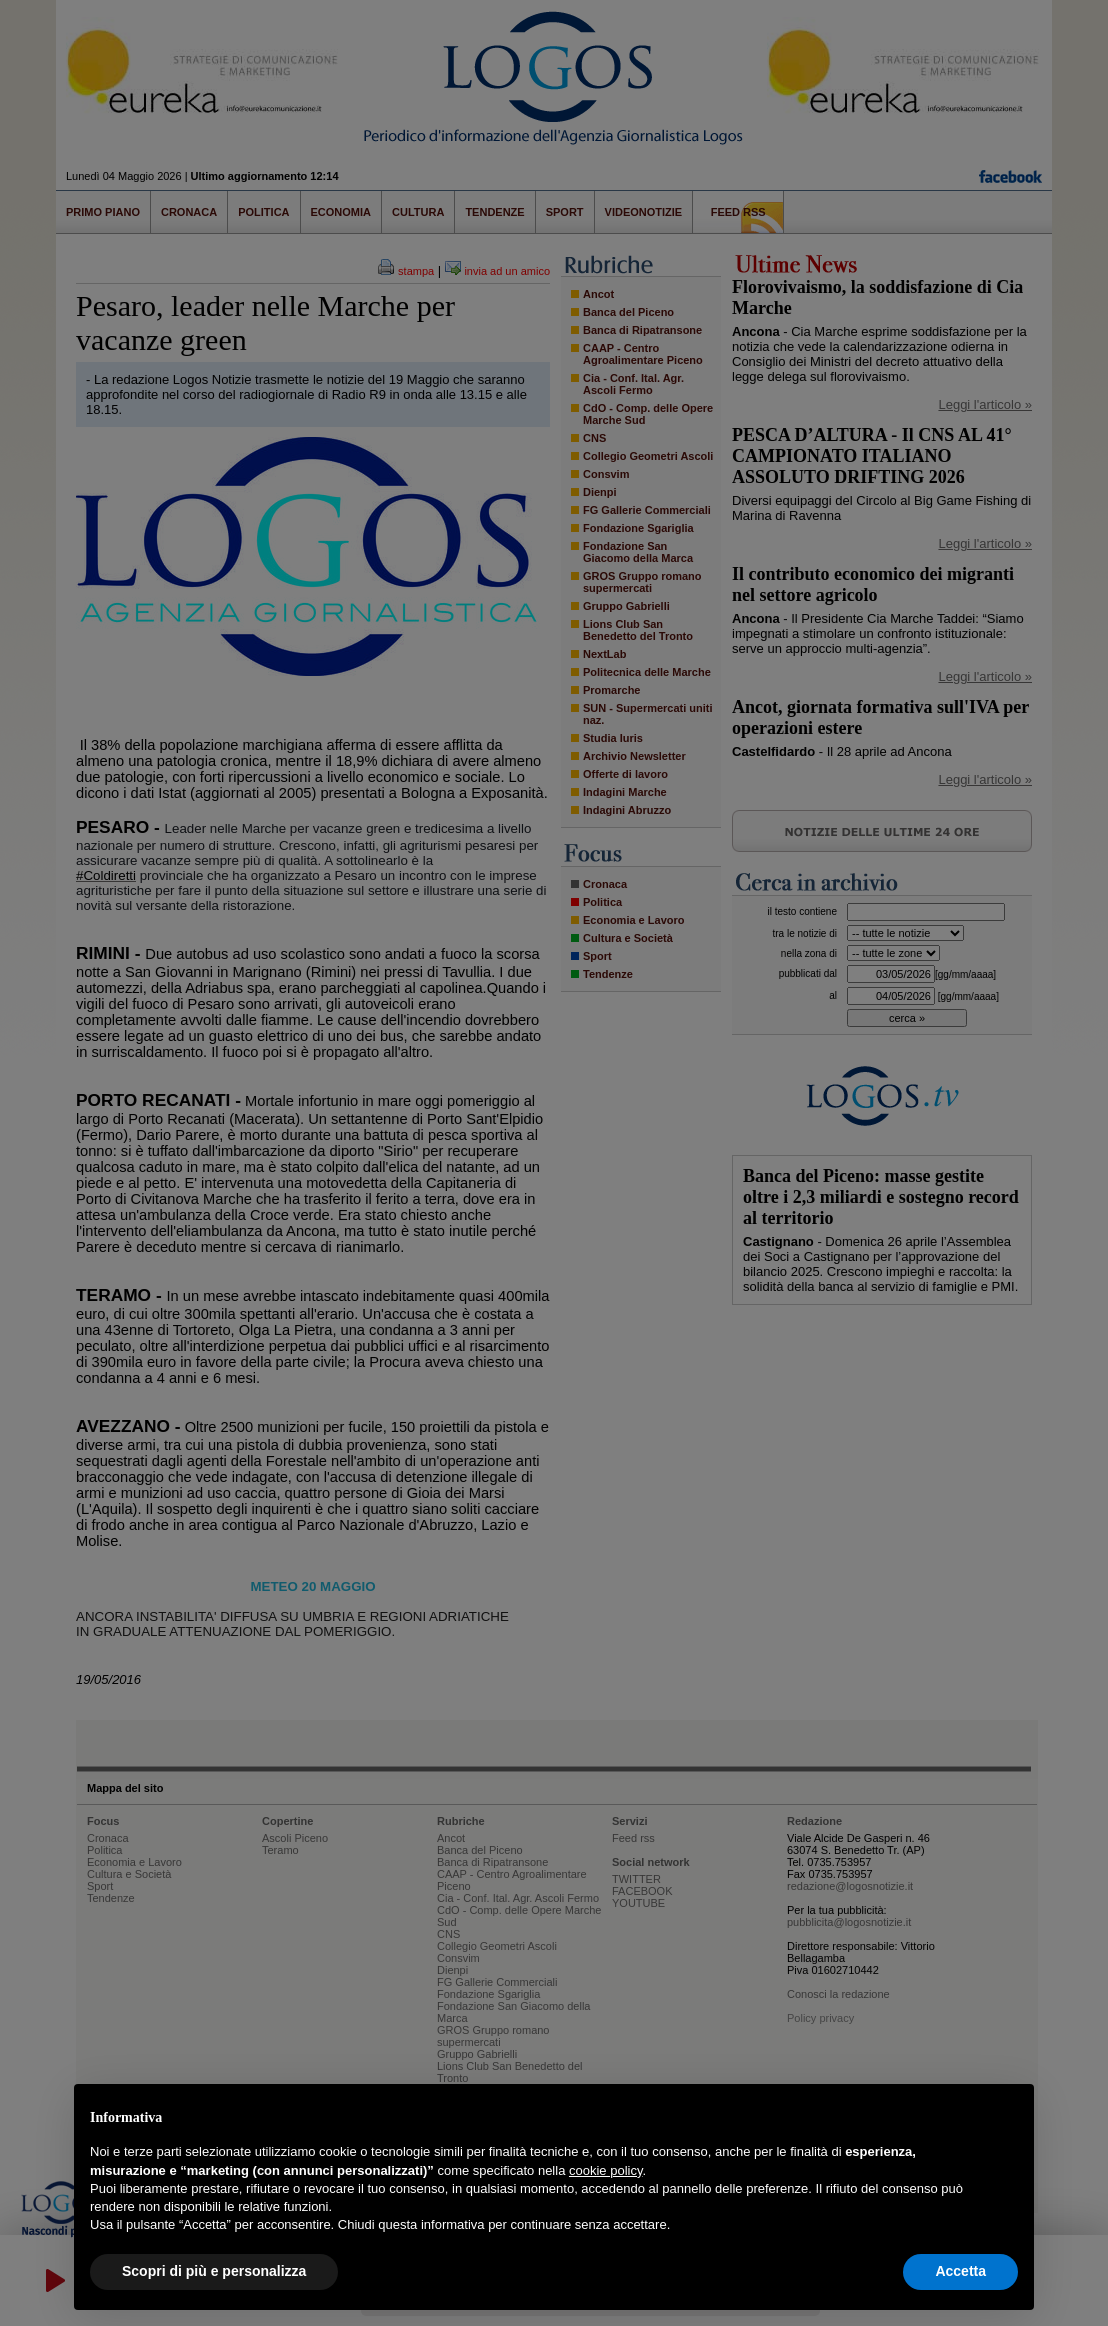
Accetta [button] (960, 2271)
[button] (1008, 2116)
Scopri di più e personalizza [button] (214, 2271)
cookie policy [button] (605, 2170)
